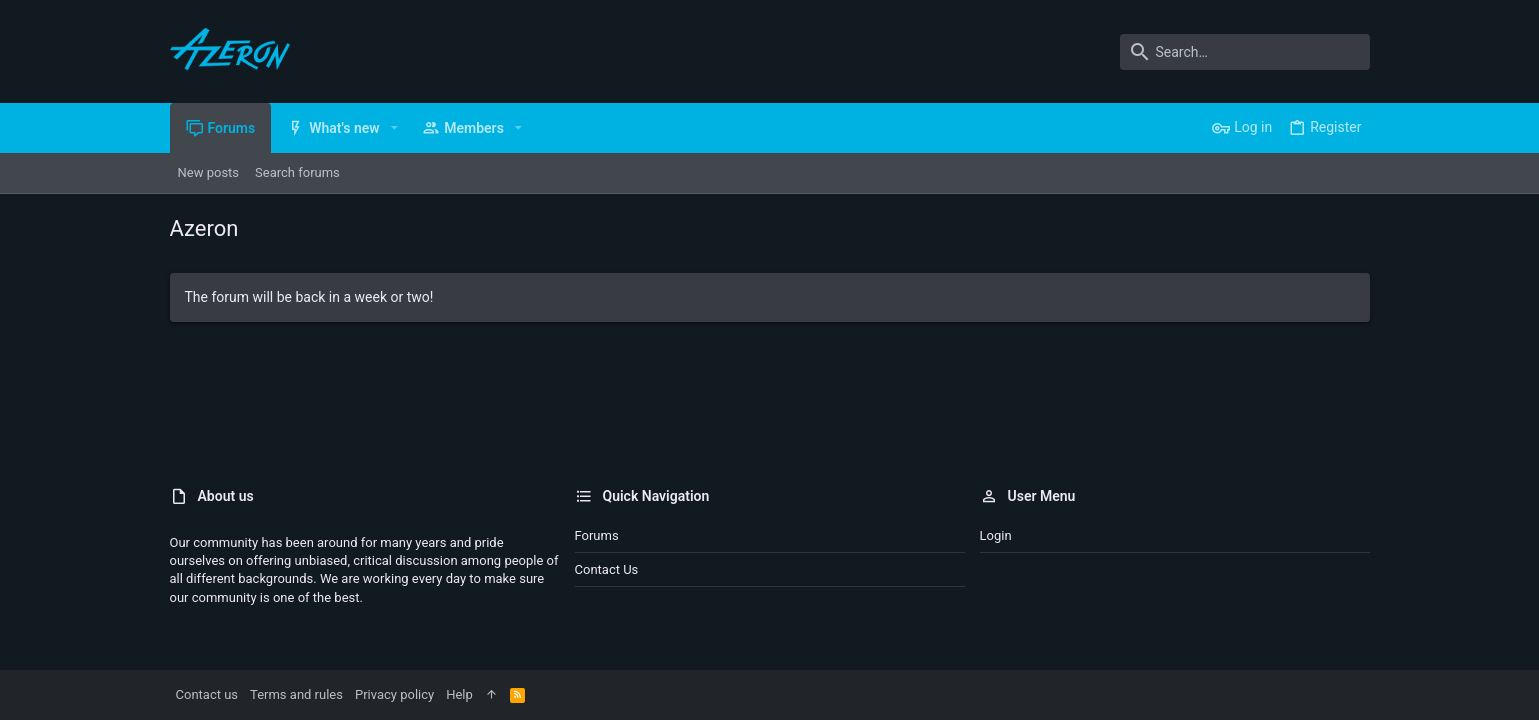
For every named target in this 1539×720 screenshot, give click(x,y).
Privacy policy (394, 694)
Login (996, 535)
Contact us (607, 569)
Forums (597, 535)
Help (459, 694)
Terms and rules (296, 694)
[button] (394, 128)
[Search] (1245, 52)
